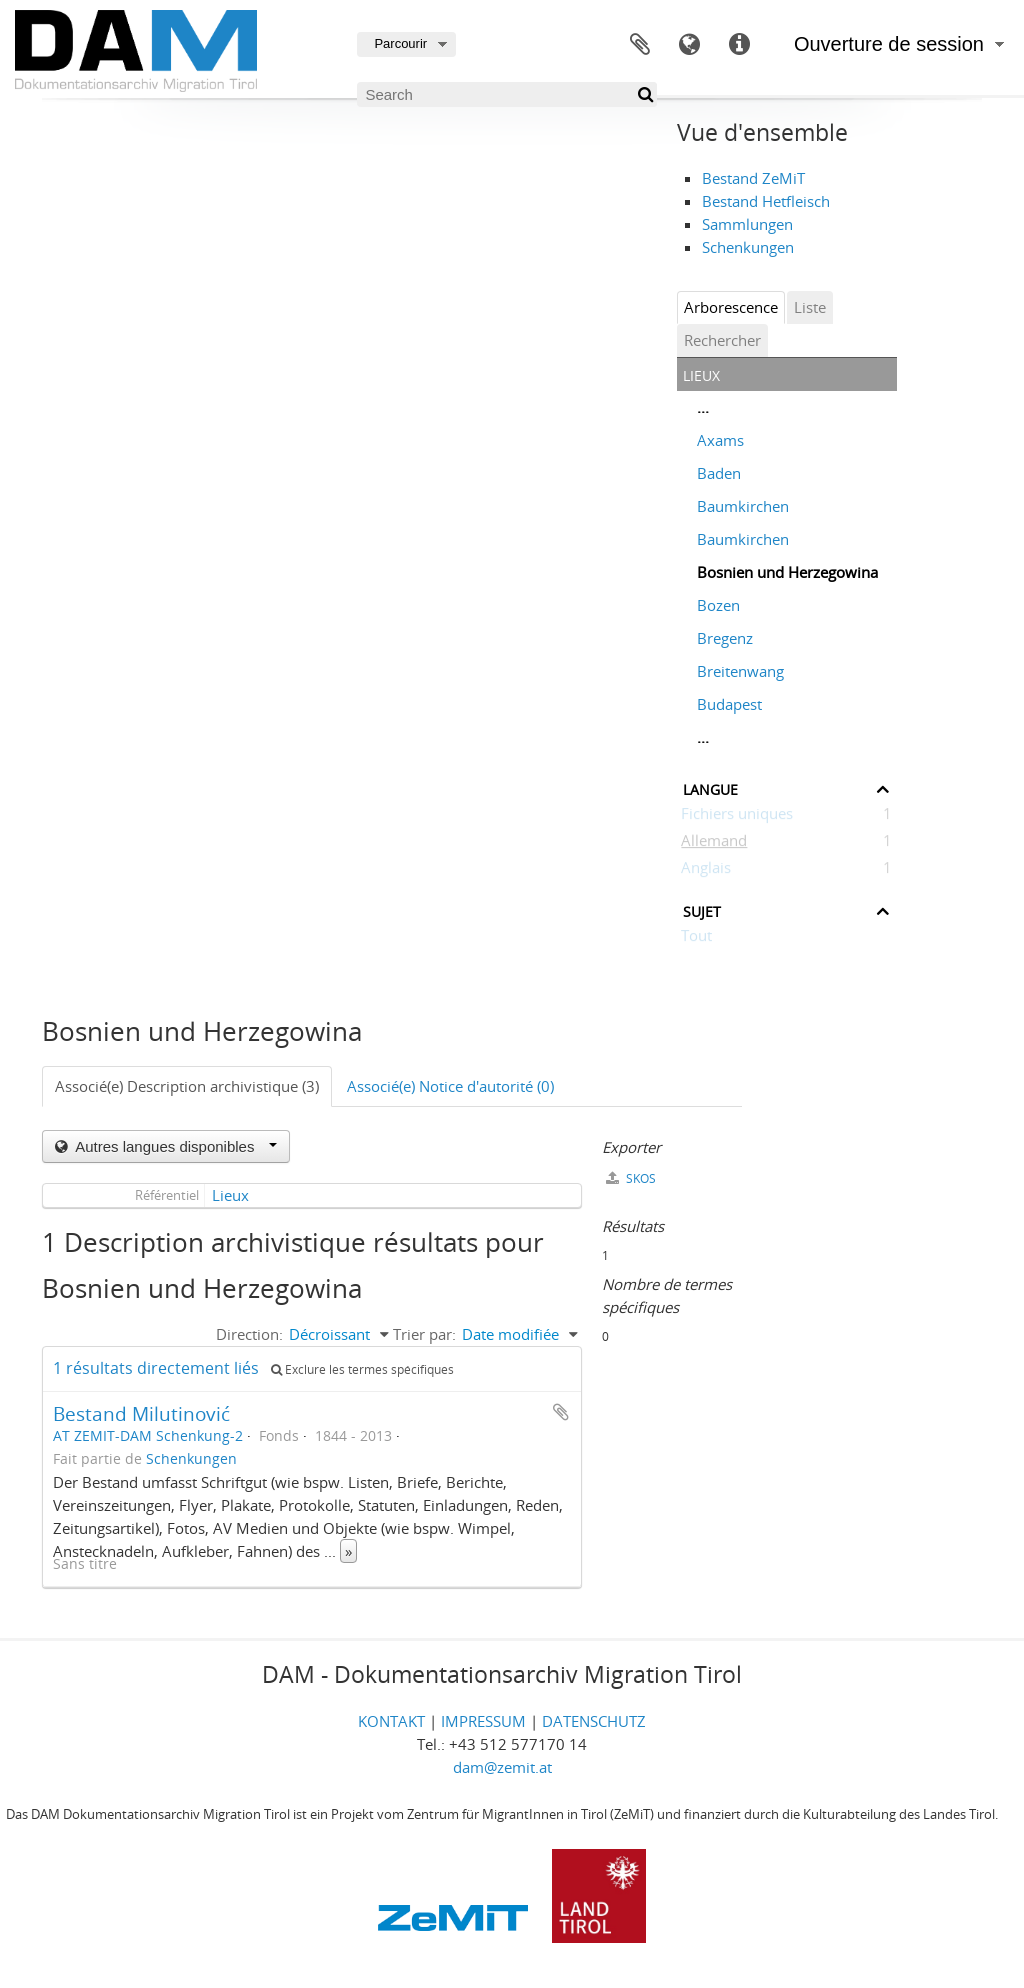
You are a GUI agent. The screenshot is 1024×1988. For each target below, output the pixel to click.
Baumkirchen (743, 506)
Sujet (702, 909)
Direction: (249, 1334)
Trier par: (424, 1334)
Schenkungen (748, 247)
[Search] (507, 94)
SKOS (631, 1178)
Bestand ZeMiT (753, 178)
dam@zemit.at (502, 1767)
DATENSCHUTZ (594, 1721)
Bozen (718, 605)
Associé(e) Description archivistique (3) (187, 1086)
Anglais (706, 871)
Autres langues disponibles (174, 1146)
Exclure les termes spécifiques (362, 1369)
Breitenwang (740, 671)
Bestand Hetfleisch (766, 201)
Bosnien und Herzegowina (787, 572)
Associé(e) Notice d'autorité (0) (450, 1086)
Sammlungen (747, 224)
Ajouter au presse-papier (561, 1412)
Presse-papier (640, 45)
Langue (690, 45)
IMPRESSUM (483, 1721)
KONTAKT (391, 1721)
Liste (810, 307)
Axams (720, 440)
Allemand (714, 844)
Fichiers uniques (737, 817)
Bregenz (725, 638)
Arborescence (731, 307)
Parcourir (400, 43)
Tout (696, 939)
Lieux (230, 1195)
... (703, 407)
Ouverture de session (889, 44)
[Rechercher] (644, 94)
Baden (719, 473)
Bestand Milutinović (141, 1413)
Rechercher (722, 340)
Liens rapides (740, 45)
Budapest (729, 704)
